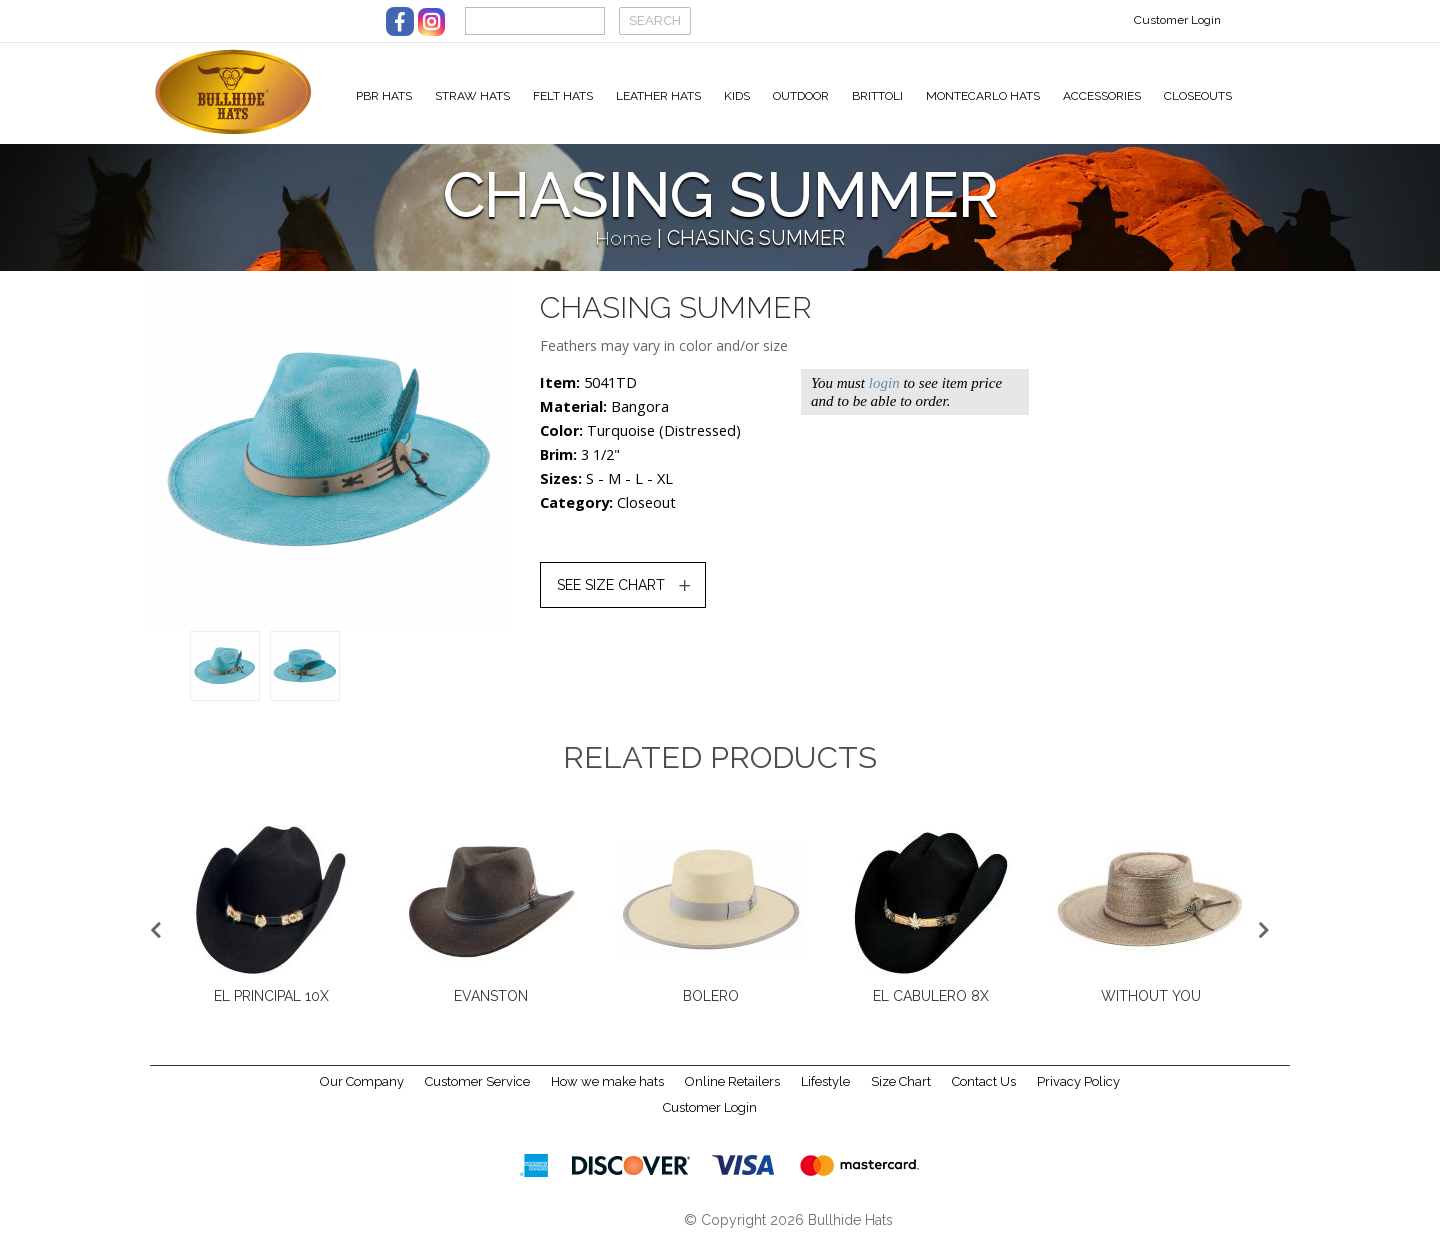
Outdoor (801, 96)
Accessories (1102, 96)
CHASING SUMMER (491, 1008)
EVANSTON (1151, 1008)
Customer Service (477, 1094)
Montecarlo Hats (983, 96)
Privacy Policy (1078, 1094)
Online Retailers (732, 1094)
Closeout (646, 514)
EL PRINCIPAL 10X (931, 1008)
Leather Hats (658, 96)
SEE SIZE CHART (611, 597)
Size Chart (901, 1094)
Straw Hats (472, 96)
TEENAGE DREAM (711, 1008)
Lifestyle (825, 1094)
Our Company (362, 1094)
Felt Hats (563, 96)
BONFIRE (271, 1008)
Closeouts (1198, 96)
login (884, 395)
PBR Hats (384, 96)
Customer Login (1177, 20)
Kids (737, 96)
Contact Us (984, 1094)
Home (623, 250)
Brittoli (877, 96)
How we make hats (607, 1094)
